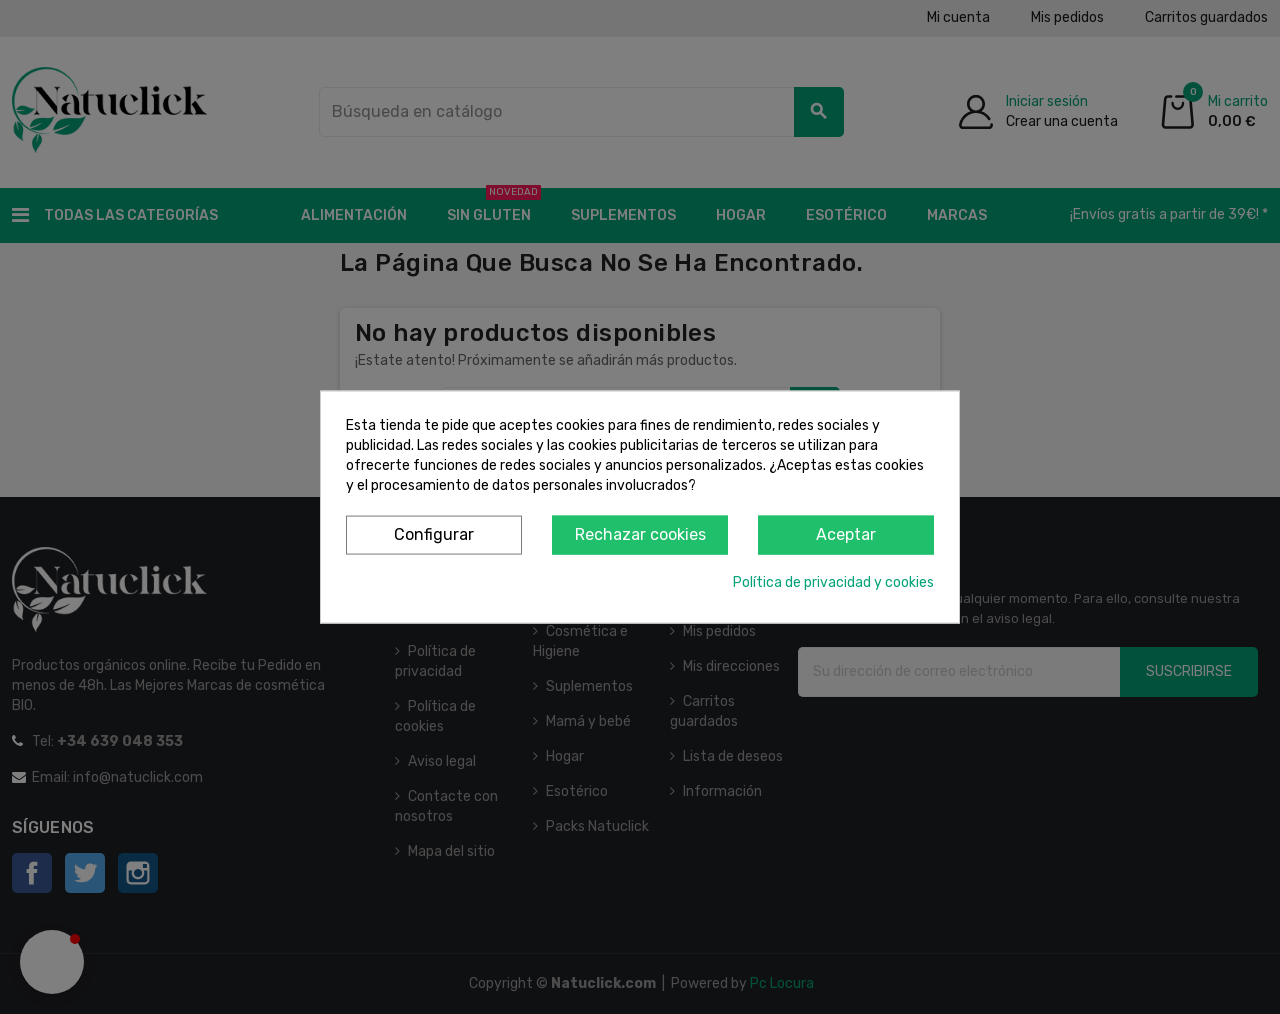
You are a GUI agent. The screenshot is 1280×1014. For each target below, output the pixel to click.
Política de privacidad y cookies (833, 581)
